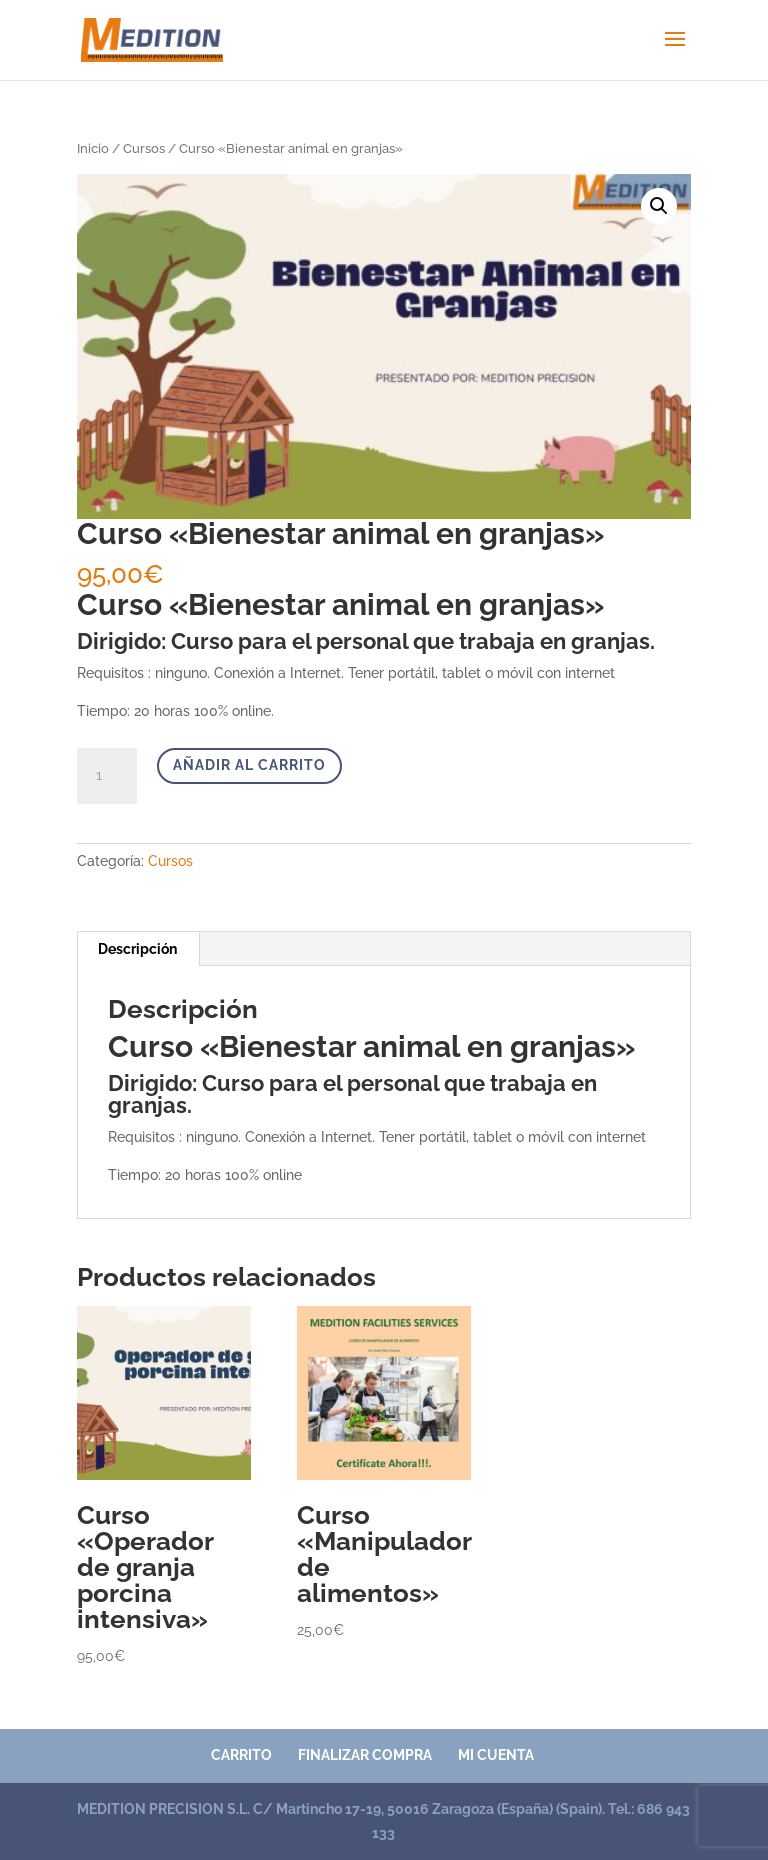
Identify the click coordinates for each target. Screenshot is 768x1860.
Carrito (241, 1755)
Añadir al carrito (249, 765)
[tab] (138, 949)
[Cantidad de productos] (107, 776)
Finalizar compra (365, 1755)
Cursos (144, 148)
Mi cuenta (496, 1755)
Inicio (93, 148)
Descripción (137, 949)
